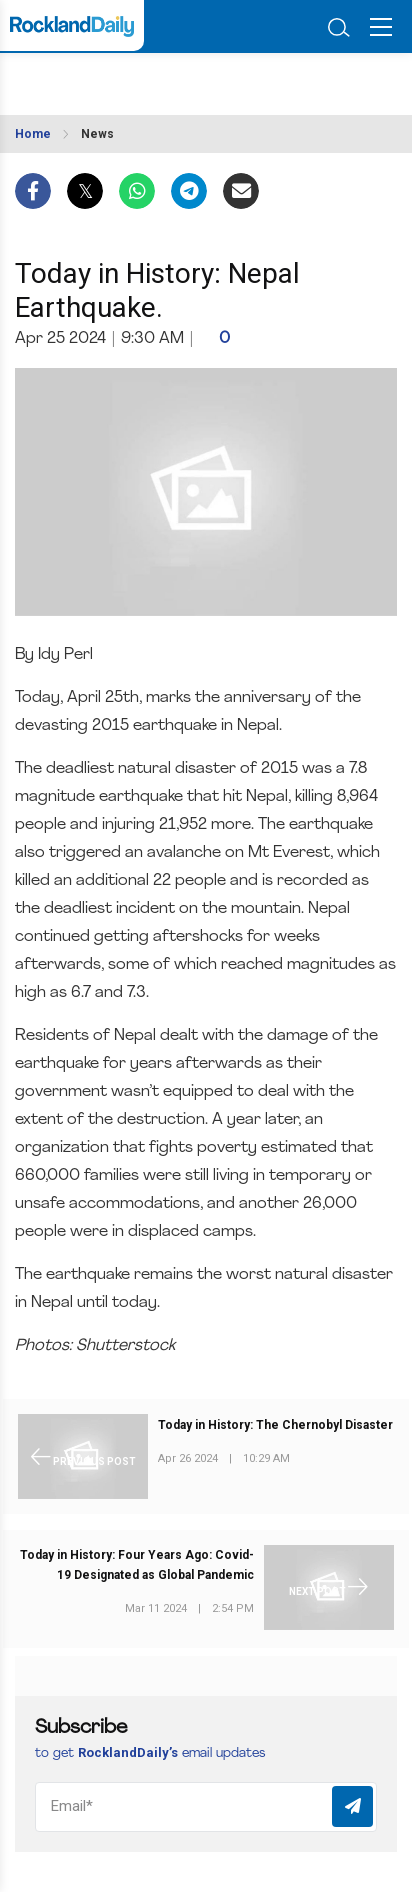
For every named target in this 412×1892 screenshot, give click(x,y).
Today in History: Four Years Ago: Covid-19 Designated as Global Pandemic (137, 1565)
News (97, 134)
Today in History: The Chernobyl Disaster (275, 1425)
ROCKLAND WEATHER (118, 78)
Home (33, 134)
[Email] (206, 1807)
